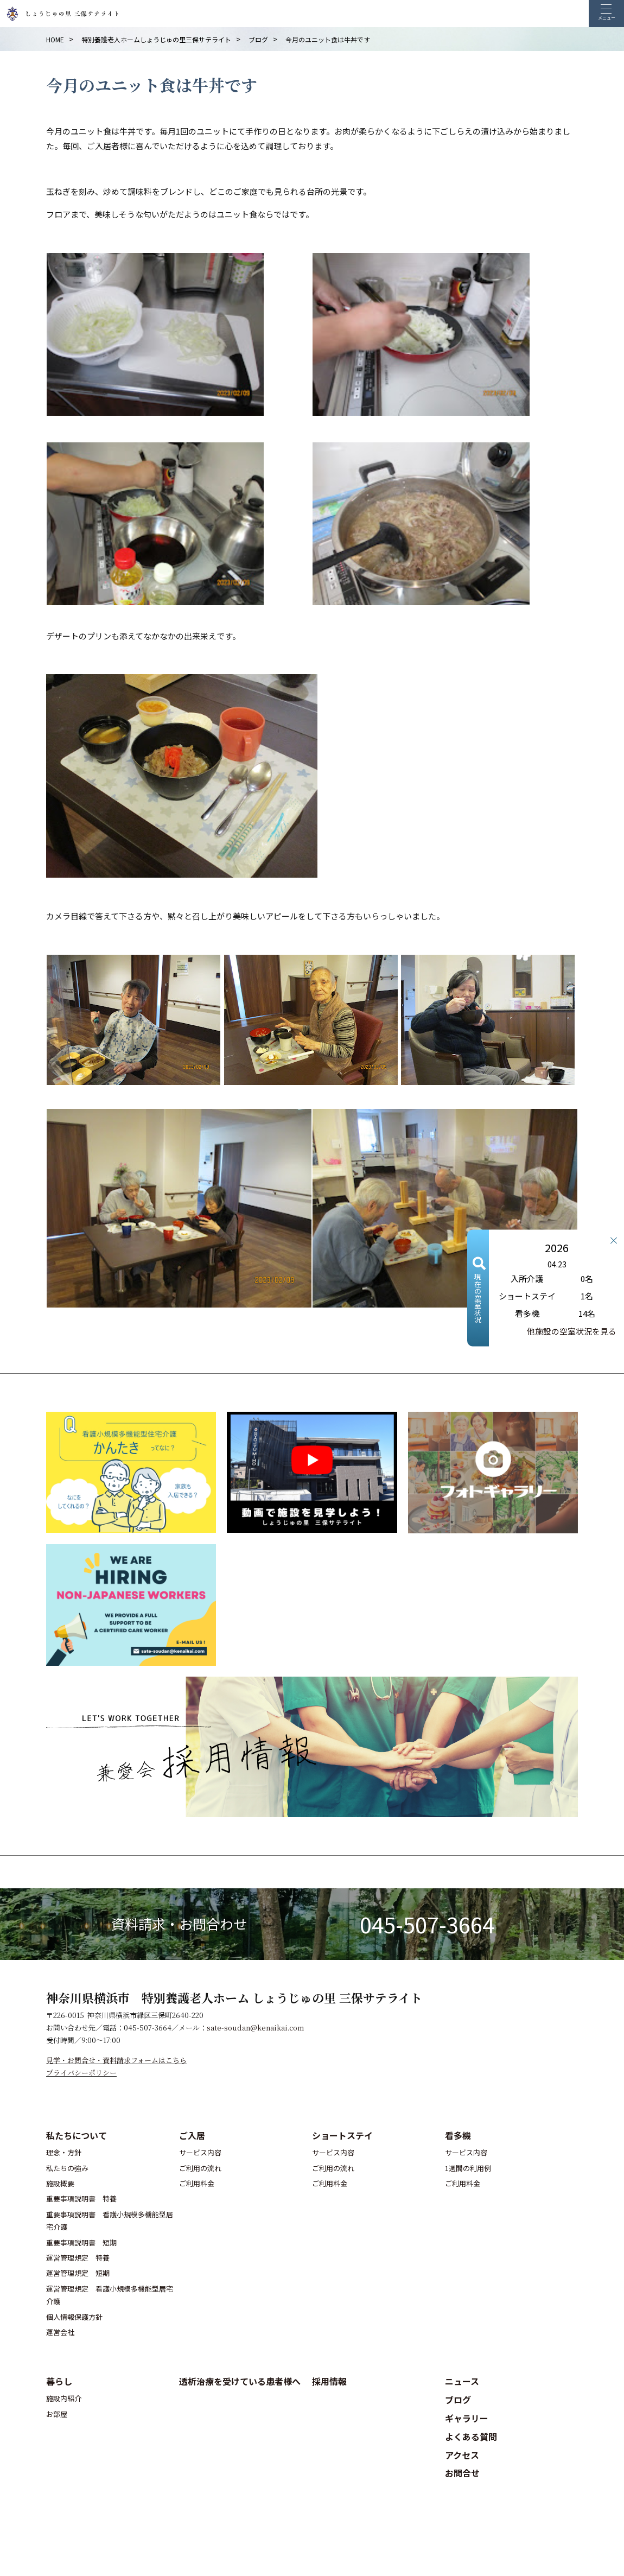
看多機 (458, 2135)
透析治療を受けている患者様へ (240, 2381)
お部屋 (56, 2414)
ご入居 (192, 2135)
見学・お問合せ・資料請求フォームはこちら (116, 2060)
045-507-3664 (427, 1924)
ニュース (462, 2381)
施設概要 (60, 2183)
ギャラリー (466, 2418)
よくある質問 (471, 2436)
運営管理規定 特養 (78, 2258)
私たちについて (76, 2135)
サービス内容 (200, 2152)
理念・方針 (63, 2152)
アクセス (462, 2454)
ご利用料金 (196, 2183)
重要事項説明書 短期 (81, 2242)
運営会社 (60, 2332)
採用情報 (329, 2381)
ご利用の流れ (200, 2168)
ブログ (458, 2399)
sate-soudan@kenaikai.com (255, 2027)
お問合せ (462, 2472)
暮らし (59, 2381)
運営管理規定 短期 (78, 2273)
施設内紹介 (63, 2398)
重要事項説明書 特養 (81, 2198)
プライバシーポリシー (81, 2072)
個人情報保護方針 (74, 2317)
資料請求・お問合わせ (179, 1923)
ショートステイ (342, 2135)
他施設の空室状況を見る (571, 1331)
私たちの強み (67, 2168)
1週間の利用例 (468, 2168)
